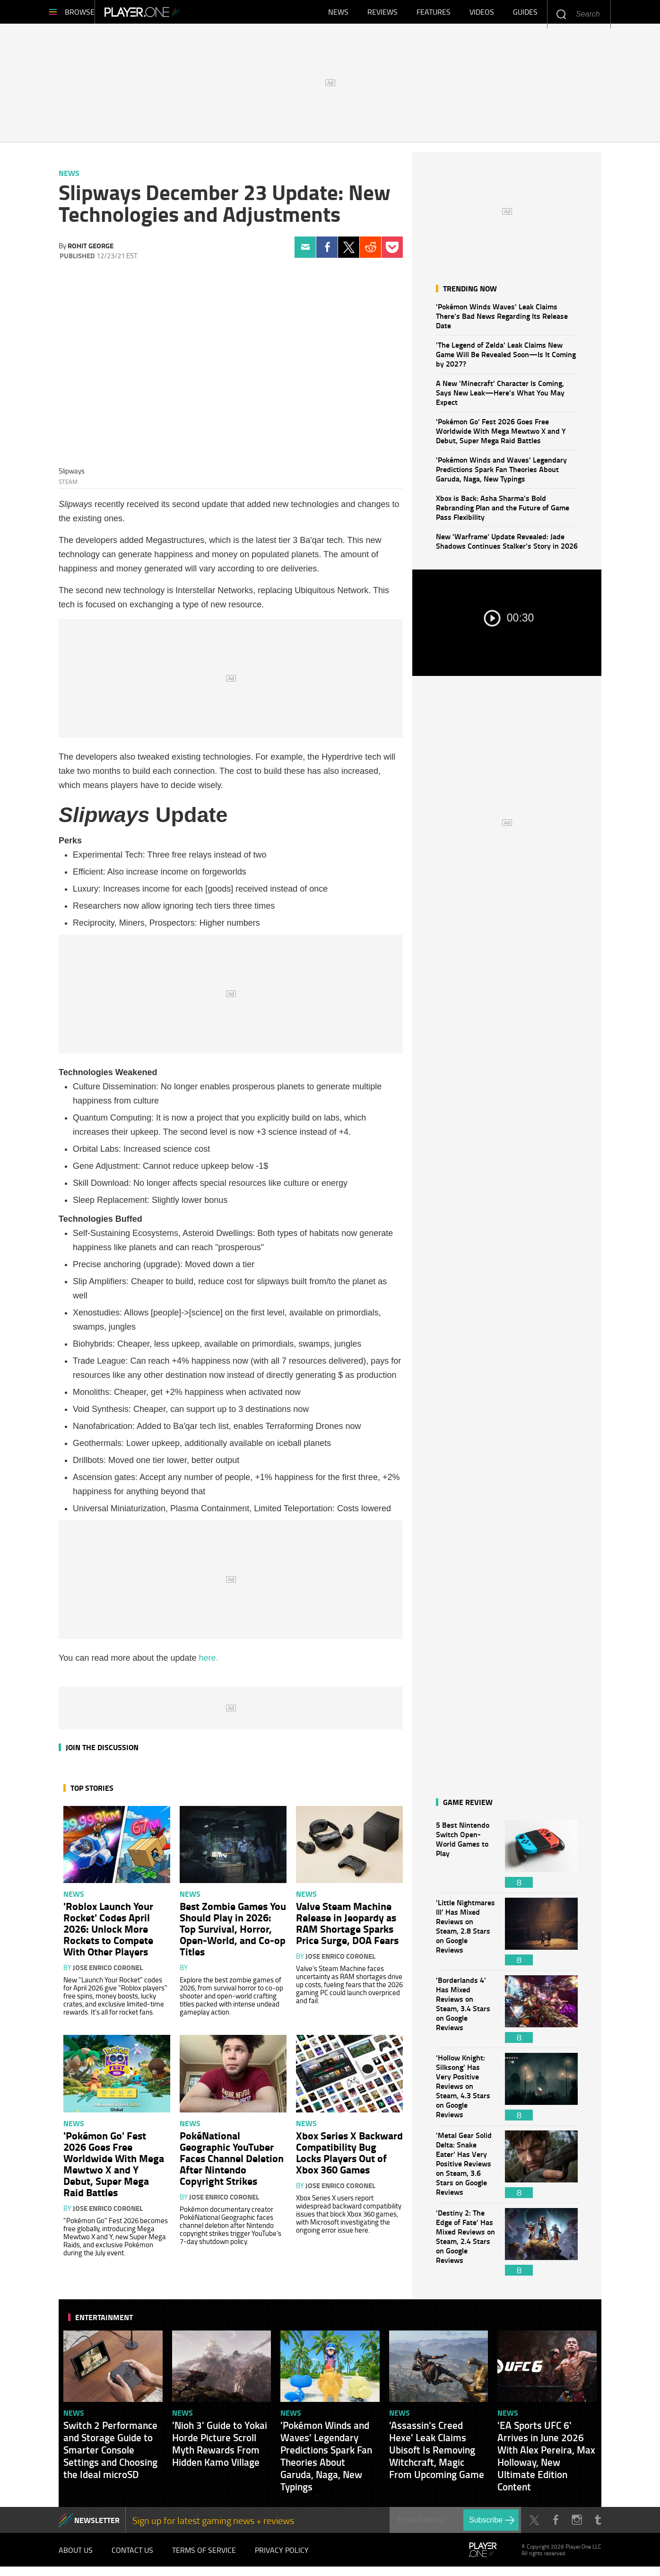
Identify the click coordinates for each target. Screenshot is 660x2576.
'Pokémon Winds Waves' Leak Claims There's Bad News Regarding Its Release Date (502, 320)
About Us (76, 2557)
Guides (525, 14)
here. (208, 1662)
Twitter (348, 252)
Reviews (382, 14)
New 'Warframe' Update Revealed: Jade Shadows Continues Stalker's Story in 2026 (507, 545)
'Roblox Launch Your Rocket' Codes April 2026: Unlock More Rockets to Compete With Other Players (108, 1933)
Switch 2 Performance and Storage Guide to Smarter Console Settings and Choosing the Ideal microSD (110, 2454)
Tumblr (597, 2524)
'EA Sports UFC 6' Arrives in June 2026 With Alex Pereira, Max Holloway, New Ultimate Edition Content (546, 2460)
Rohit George (90, 250)
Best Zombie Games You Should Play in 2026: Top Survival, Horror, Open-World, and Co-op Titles (233, 1933)
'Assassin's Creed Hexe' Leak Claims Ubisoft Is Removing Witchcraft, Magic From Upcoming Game (436, 2454)
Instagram (576, 2524)
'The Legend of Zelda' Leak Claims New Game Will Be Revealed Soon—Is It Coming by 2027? (506, 359)
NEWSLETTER (97, 2524)
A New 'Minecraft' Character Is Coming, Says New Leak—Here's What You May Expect (500, 397)
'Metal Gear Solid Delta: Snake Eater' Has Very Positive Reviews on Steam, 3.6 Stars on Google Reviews (465, 2169)
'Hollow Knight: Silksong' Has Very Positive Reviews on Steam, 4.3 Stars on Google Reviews (465, 2091)
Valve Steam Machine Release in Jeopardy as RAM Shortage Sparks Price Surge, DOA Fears (347, 1927)
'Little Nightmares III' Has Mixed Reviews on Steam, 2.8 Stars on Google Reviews (465, 1936)
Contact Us (132, 2557)
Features (434, 14)
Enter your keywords (560, 13)
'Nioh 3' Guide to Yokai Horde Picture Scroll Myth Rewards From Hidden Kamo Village (219, 2448)
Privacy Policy (282, 2557)
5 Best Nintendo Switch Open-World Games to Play (465, 1859)
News (338, 14)
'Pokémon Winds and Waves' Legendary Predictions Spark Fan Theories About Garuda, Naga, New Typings (501, 474)
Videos (481, 14)
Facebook (327, 252)
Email (305, 252)
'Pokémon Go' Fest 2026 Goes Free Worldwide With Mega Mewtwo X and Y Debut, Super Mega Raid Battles (501, 435)
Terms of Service (204, 2557)
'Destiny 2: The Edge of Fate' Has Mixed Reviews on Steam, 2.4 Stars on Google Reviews (465, 2246)
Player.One (174, 14)
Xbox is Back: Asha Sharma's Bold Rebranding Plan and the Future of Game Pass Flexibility (502, 512)
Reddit (370, 252)
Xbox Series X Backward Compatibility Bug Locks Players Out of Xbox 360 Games (349, 2157)
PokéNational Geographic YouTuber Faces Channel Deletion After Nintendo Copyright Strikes (232, 2162)
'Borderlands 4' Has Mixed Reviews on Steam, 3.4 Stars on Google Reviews (465, 2014)
